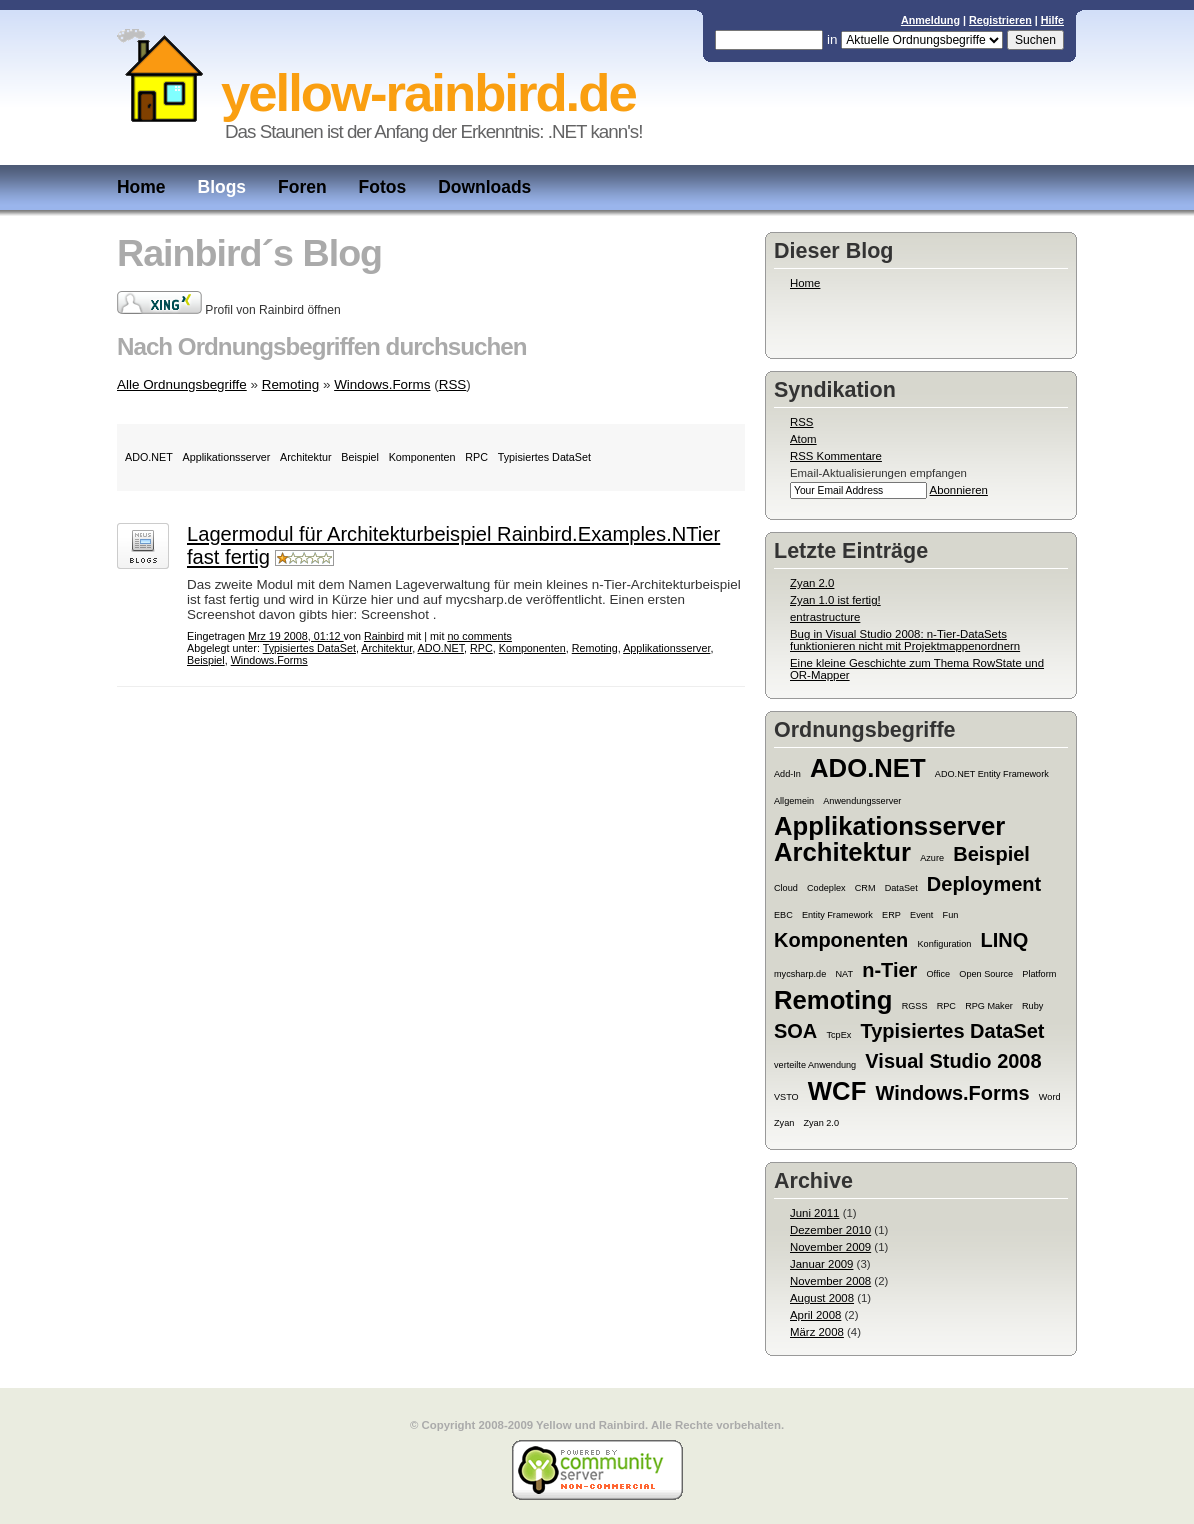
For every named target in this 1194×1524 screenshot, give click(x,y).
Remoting (833, 1000)
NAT (844, 974)
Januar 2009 (821, 1264)
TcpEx (838, 1035)
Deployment (984, 884)
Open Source (986, 974)
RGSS (915, 1006)
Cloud (786, 888)
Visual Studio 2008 (953, 1061)
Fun (951, 915)
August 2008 (822, 1298)
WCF (837, 1091)
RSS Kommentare (836, 456)
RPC (946, 1006)
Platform (1039, 974)
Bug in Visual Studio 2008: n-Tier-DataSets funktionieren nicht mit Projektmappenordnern (905, 640)
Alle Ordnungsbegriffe (182, 384)
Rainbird (384, 636)
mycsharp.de (800, 974)
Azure (932, 858)
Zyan (784, 1123)
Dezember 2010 (830, 1230)
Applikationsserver (889, 826)
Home (141, 187)
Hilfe (1052, 20)
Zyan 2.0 (812, 583)
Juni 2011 (814, 1213)
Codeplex (826, 888)
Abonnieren (959, 490)
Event (921, 915)
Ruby (1032, 1006)
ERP (891, 915)
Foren (302, 187)
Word (1050, 1097)
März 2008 (817, 1332)
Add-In (787, 774)
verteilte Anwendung (815, 1065)
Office (939, 974)
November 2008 (830, 1281)
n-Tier (889, 970)
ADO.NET (868, 768)
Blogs (222, 187)
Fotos (383, 187)
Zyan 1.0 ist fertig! (835, 600)
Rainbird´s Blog (249, 253)
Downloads (484, 187)
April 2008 (815, 1315)
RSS (801, 422)
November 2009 (830, 1247)
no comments (479, 636)
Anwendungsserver (862, 801)
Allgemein (794, 801)
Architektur (842, 852)
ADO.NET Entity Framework (992, 774)
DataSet (901, 888)
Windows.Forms (953, 1093)
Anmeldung (930, 20)
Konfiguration (945, 944)
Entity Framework (837, 915)
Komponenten (841, 940)
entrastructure (825, 617)
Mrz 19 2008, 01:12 (296, 636)
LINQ (1004, 940)
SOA (795, 1031)
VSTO (786, 1097)
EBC (783, 915)
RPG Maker (989, 1006)
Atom (803, 439)
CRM (865, 888)
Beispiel (991, 854)
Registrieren (1000, 20)
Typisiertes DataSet (953, 1031)
